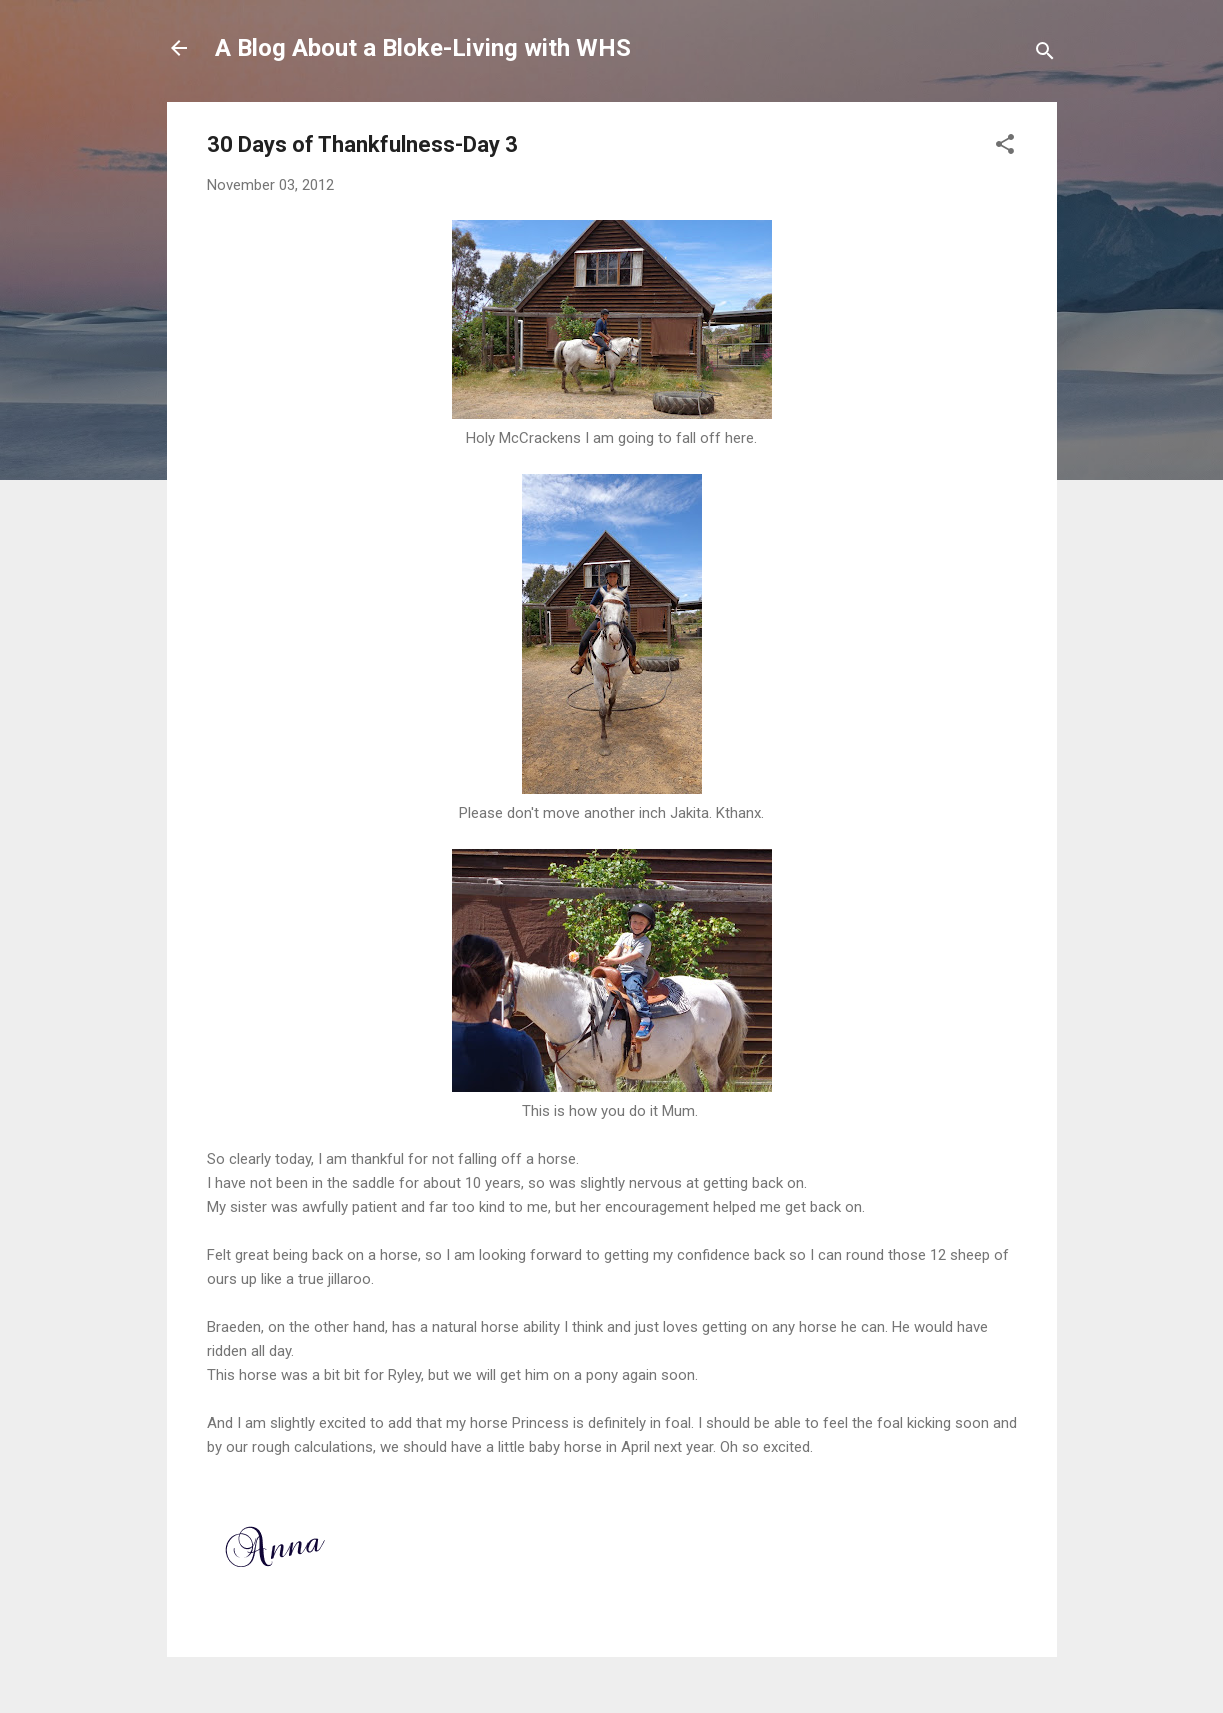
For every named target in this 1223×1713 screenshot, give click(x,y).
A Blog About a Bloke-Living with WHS (423, 48)
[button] (1005, 147)
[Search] (1045, 54)
